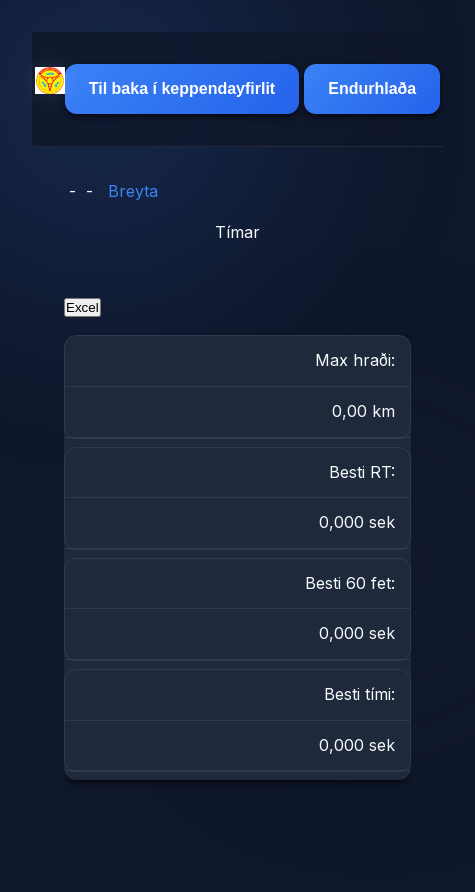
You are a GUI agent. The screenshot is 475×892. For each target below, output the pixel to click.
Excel (82, 307)
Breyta (133, 191)
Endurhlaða (372, 88)
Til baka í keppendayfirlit (182, 88)
